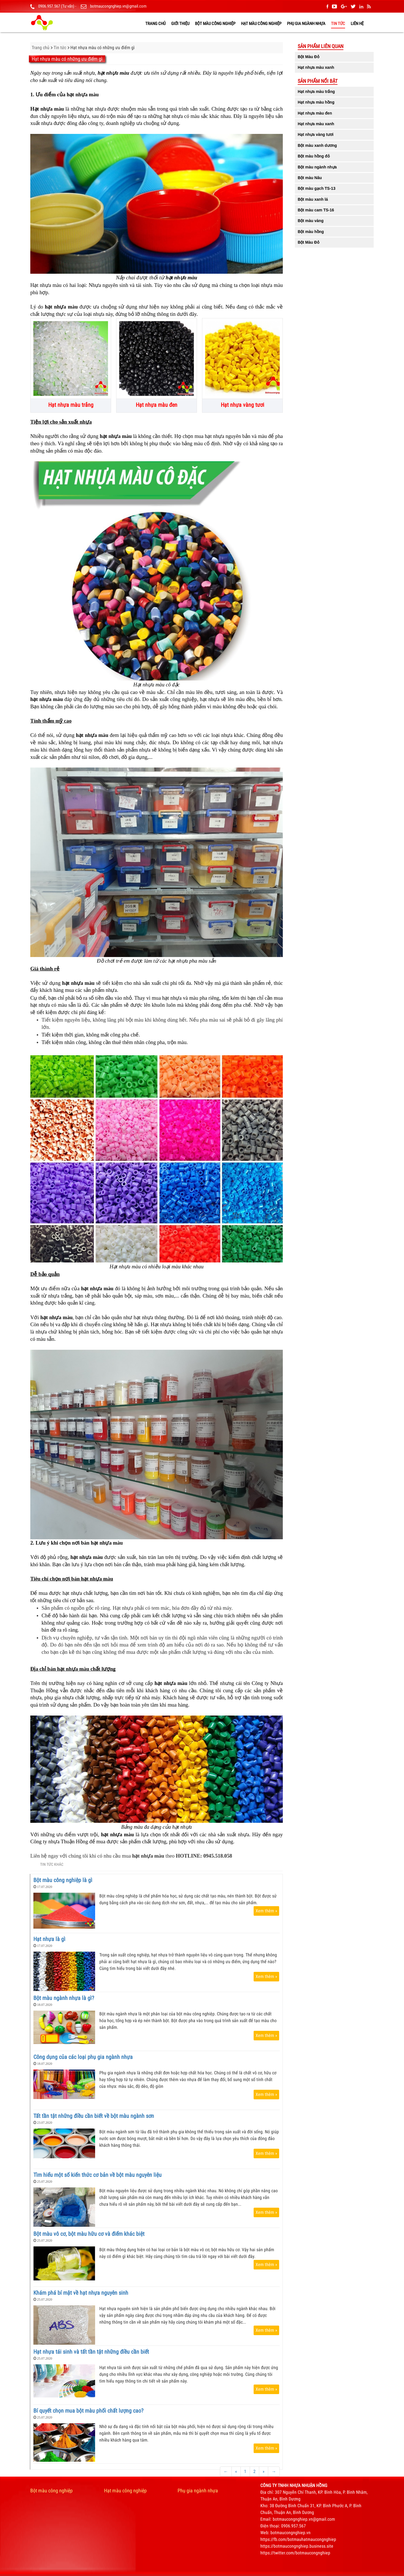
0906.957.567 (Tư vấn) (56, 6)
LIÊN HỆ (357, 23)
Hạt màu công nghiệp (261, 23)
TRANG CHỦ (155, 23)
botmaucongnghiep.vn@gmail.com (118, 6)
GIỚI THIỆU (180, 23)
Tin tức (338, 23)
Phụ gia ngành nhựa (306, 23)
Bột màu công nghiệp (215, 23)
